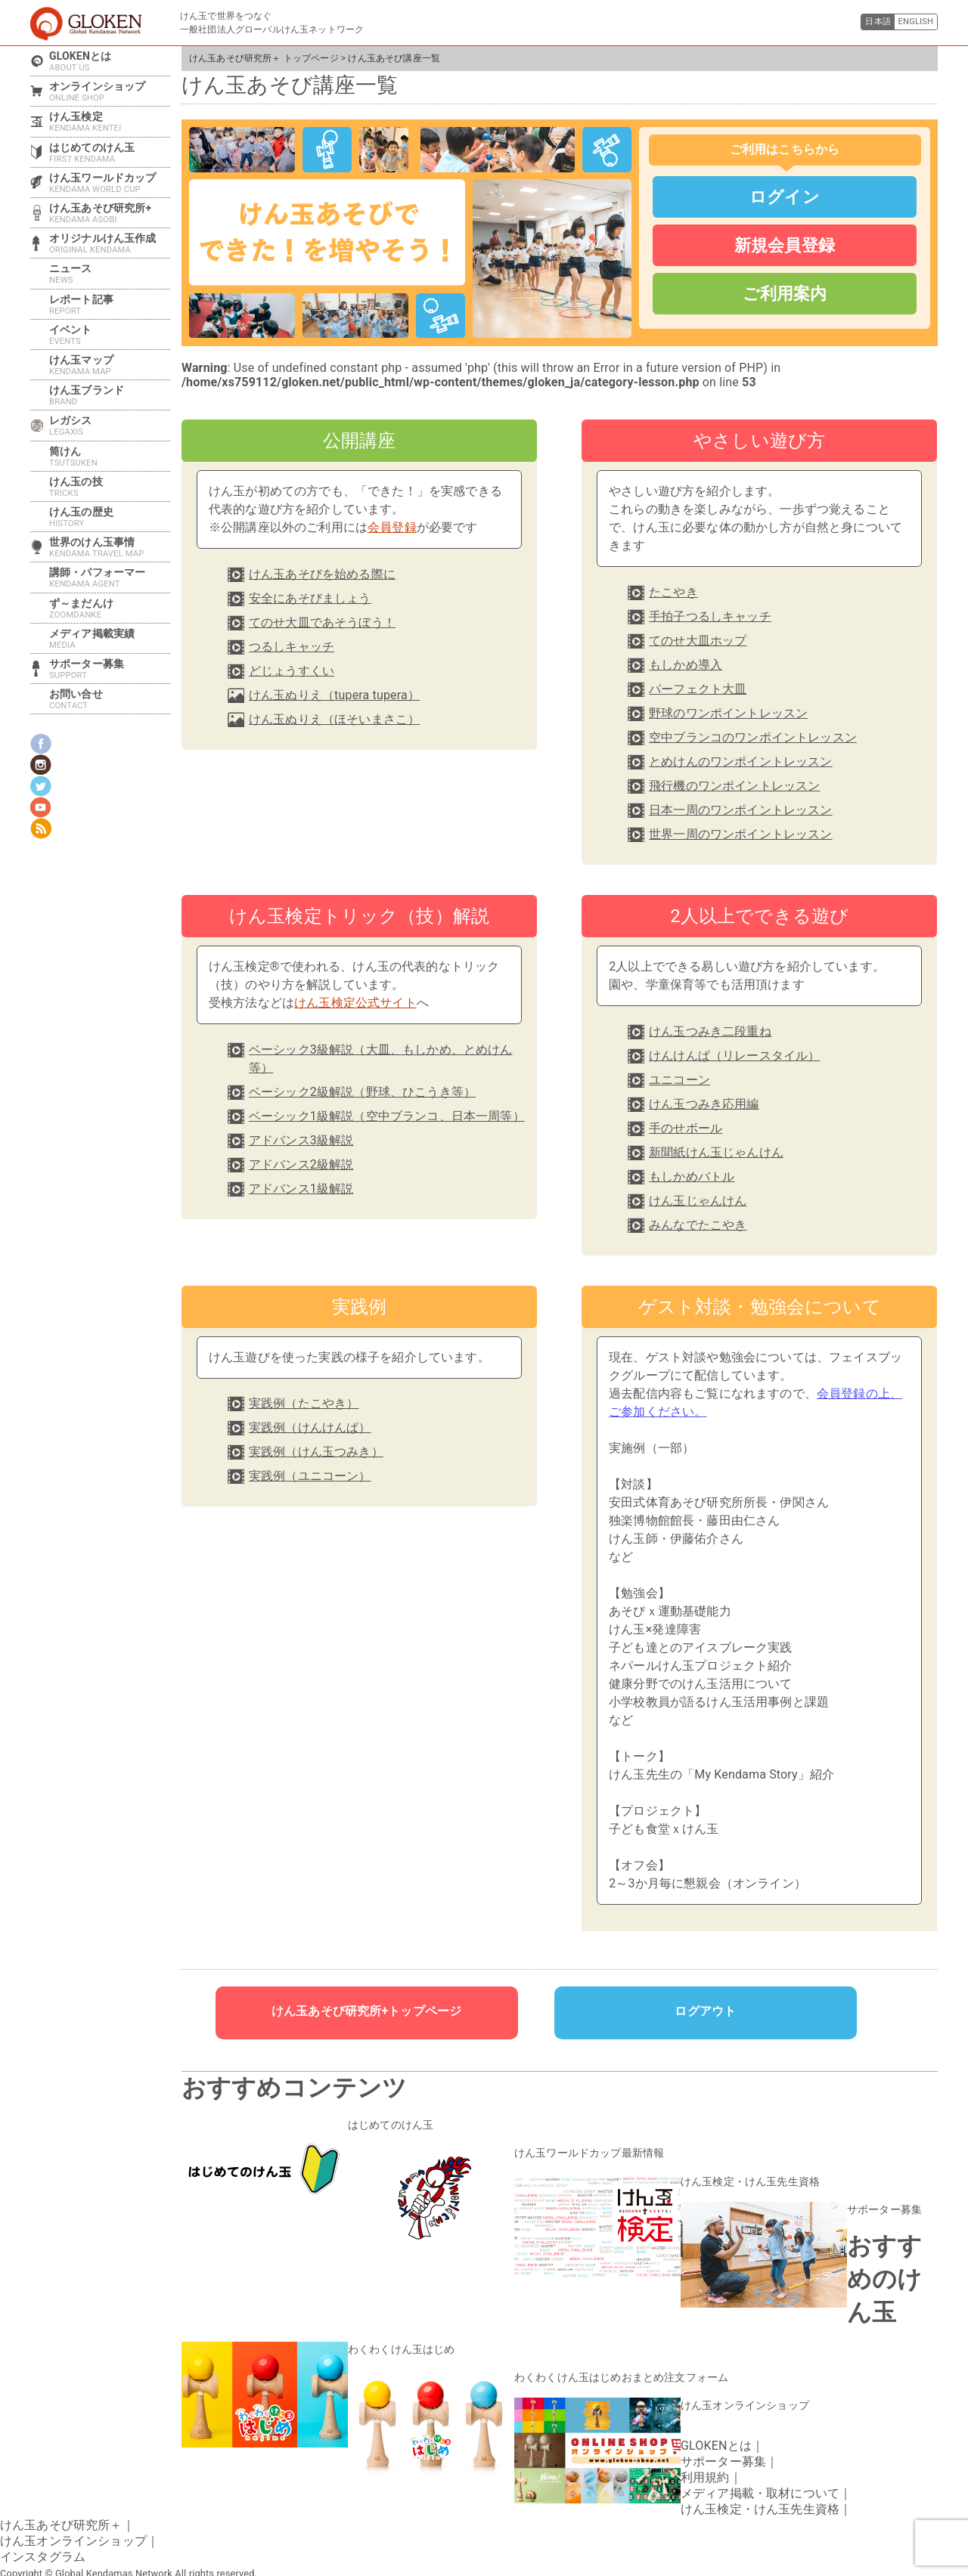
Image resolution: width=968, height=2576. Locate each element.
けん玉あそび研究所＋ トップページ (264, 58)
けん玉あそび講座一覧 (394, 58)
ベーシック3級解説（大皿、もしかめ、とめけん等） (381, 1058)
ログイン (784, 196)
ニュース (109, 273)
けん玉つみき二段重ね (710, 1031)
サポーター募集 (879, 2200)
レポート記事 (109, 304)
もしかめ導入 (685, 665)
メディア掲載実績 (109, 638)
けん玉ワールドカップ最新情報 (578, 2149)
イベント (109, 335)
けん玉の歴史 (109, 517)
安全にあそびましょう (310, 598)
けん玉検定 (109, 121)
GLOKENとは (109, 61)
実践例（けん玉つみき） (316, 1451)
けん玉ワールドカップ (109, 183)
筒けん (109, 456)
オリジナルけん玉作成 (109, 243)
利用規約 (705, 2458)
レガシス (109, 425)
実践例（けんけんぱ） (310, 1427)
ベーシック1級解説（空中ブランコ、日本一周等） (387, 1116)
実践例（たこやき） (303, 1403)
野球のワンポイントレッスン (728, 713)
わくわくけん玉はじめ (394, 2337)
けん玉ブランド (109, 395)
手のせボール (685, 1128)
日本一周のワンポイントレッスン (740, 810)
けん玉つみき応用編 (704, 1104)
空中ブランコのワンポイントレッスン (753, 737)
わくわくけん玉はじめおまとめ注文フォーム (606, 2363)
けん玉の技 (109, 486)
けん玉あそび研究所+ (109, 213)
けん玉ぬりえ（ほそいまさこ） (334, 719)
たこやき (673, 592)
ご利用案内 (785, 293)
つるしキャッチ (291, 646)
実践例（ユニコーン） (310, 1476)
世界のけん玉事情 (109, 547)
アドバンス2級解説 (301, 1164)
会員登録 (392, 527)
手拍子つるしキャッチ (710, 616)
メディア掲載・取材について (760, 2473)
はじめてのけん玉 (384, 2124)
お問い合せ (109, 699)
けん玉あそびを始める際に (322, 574)
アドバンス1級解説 (301, 1188)
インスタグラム (42, 2537)
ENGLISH (910, 23)
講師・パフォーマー (109, 577)
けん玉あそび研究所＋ (61, 2505)
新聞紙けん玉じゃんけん (716, 1152)
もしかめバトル (691, 1176)
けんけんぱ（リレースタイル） (734, 1055)
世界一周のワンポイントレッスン (740, 834)
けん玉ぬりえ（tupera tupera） (334, 695)
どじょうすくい (291, 671)
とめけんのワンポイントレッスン (740, 761)
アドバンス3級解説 (301, 1140)
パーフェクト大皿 (697, 689)
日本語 (862, 23)
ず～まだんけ (109, 608)
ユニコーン (679, 1080)
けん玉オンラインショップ (736, 2387)
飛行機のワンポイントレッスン (734, 786)
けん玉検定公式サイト (355, 1002)
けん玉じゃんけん (697, 1201)
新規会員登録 (784, 245)
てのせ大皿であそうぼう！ (322, 622)
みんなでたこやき (697, 1225)
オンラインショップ (109, 91)
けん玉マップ (109, 365)
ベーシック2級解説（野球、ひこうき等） (362, 1092)
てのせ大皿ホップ (697, 640)
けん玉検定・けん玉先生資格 (740, 2174)
